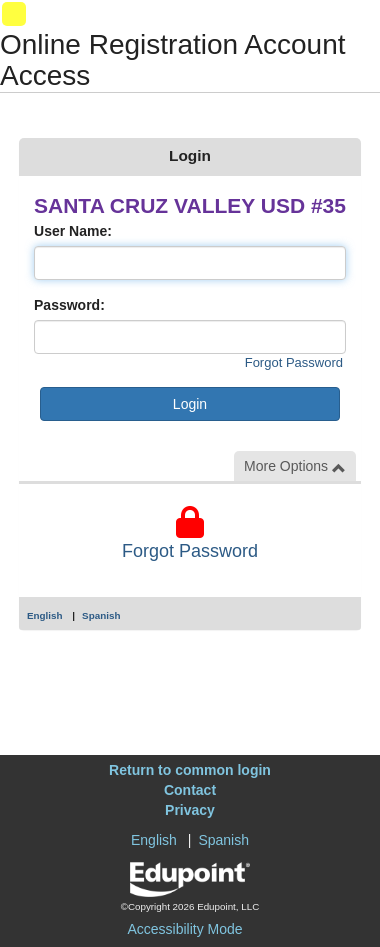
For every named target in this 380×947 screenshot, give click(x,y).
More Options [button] (295, 466)
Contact (190, 790)
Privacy (190, 810)
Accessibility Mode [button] (184, 929)
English (45, 615)
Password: (69, 305)
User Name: (73, 231)
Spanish (101, 615)
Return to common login (190, 770)
